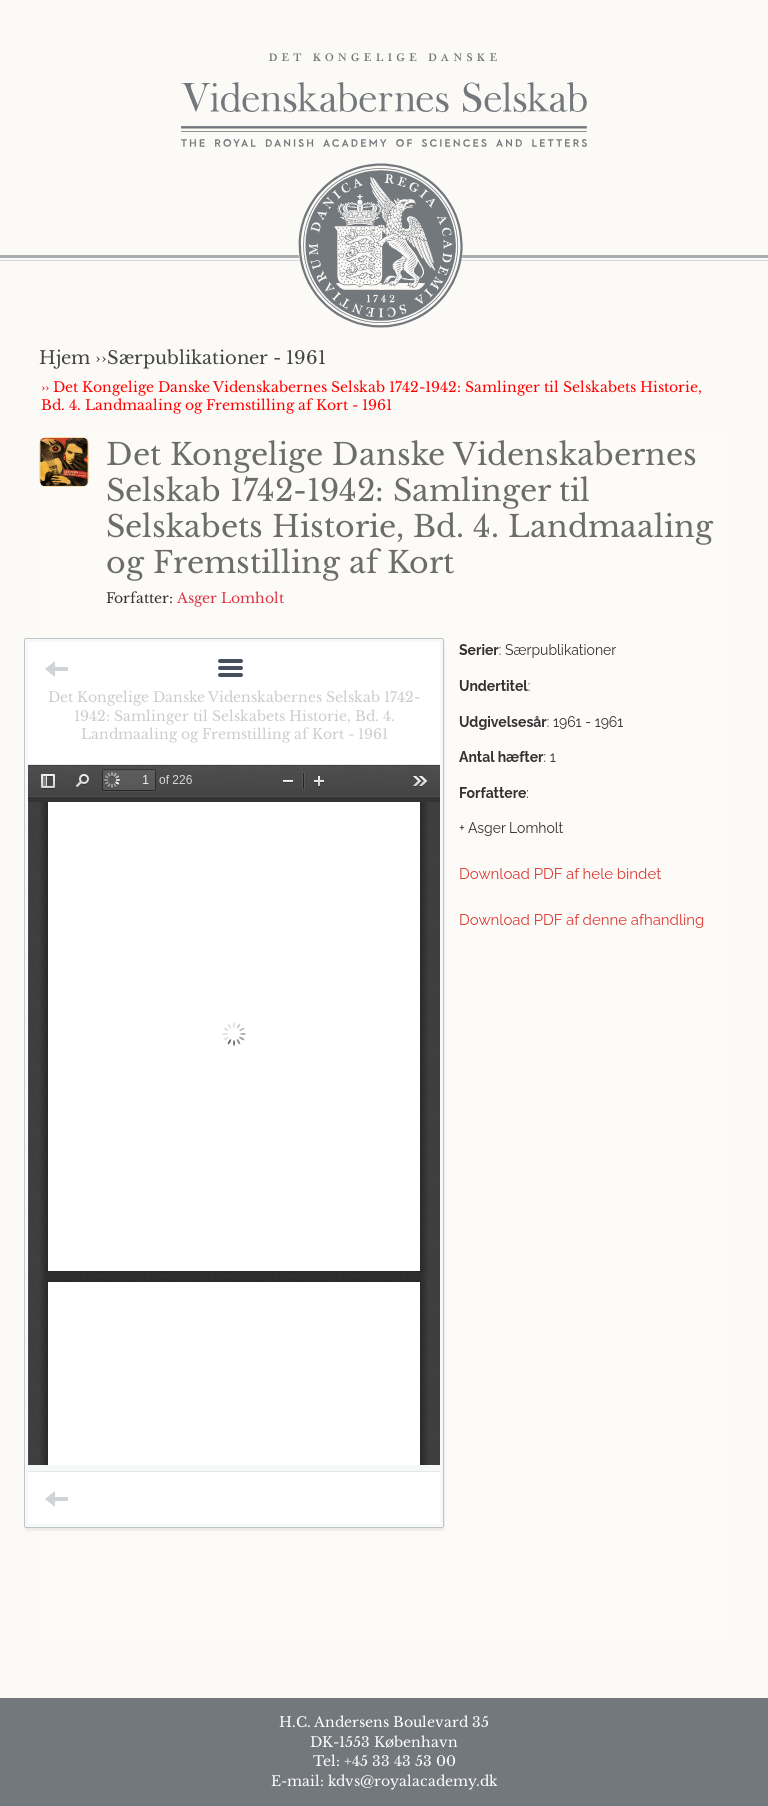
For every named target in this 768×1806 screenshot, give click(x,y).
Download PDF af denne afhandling (581, 920)
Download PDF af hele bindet (560, 874)
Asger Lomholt (230, 598)
